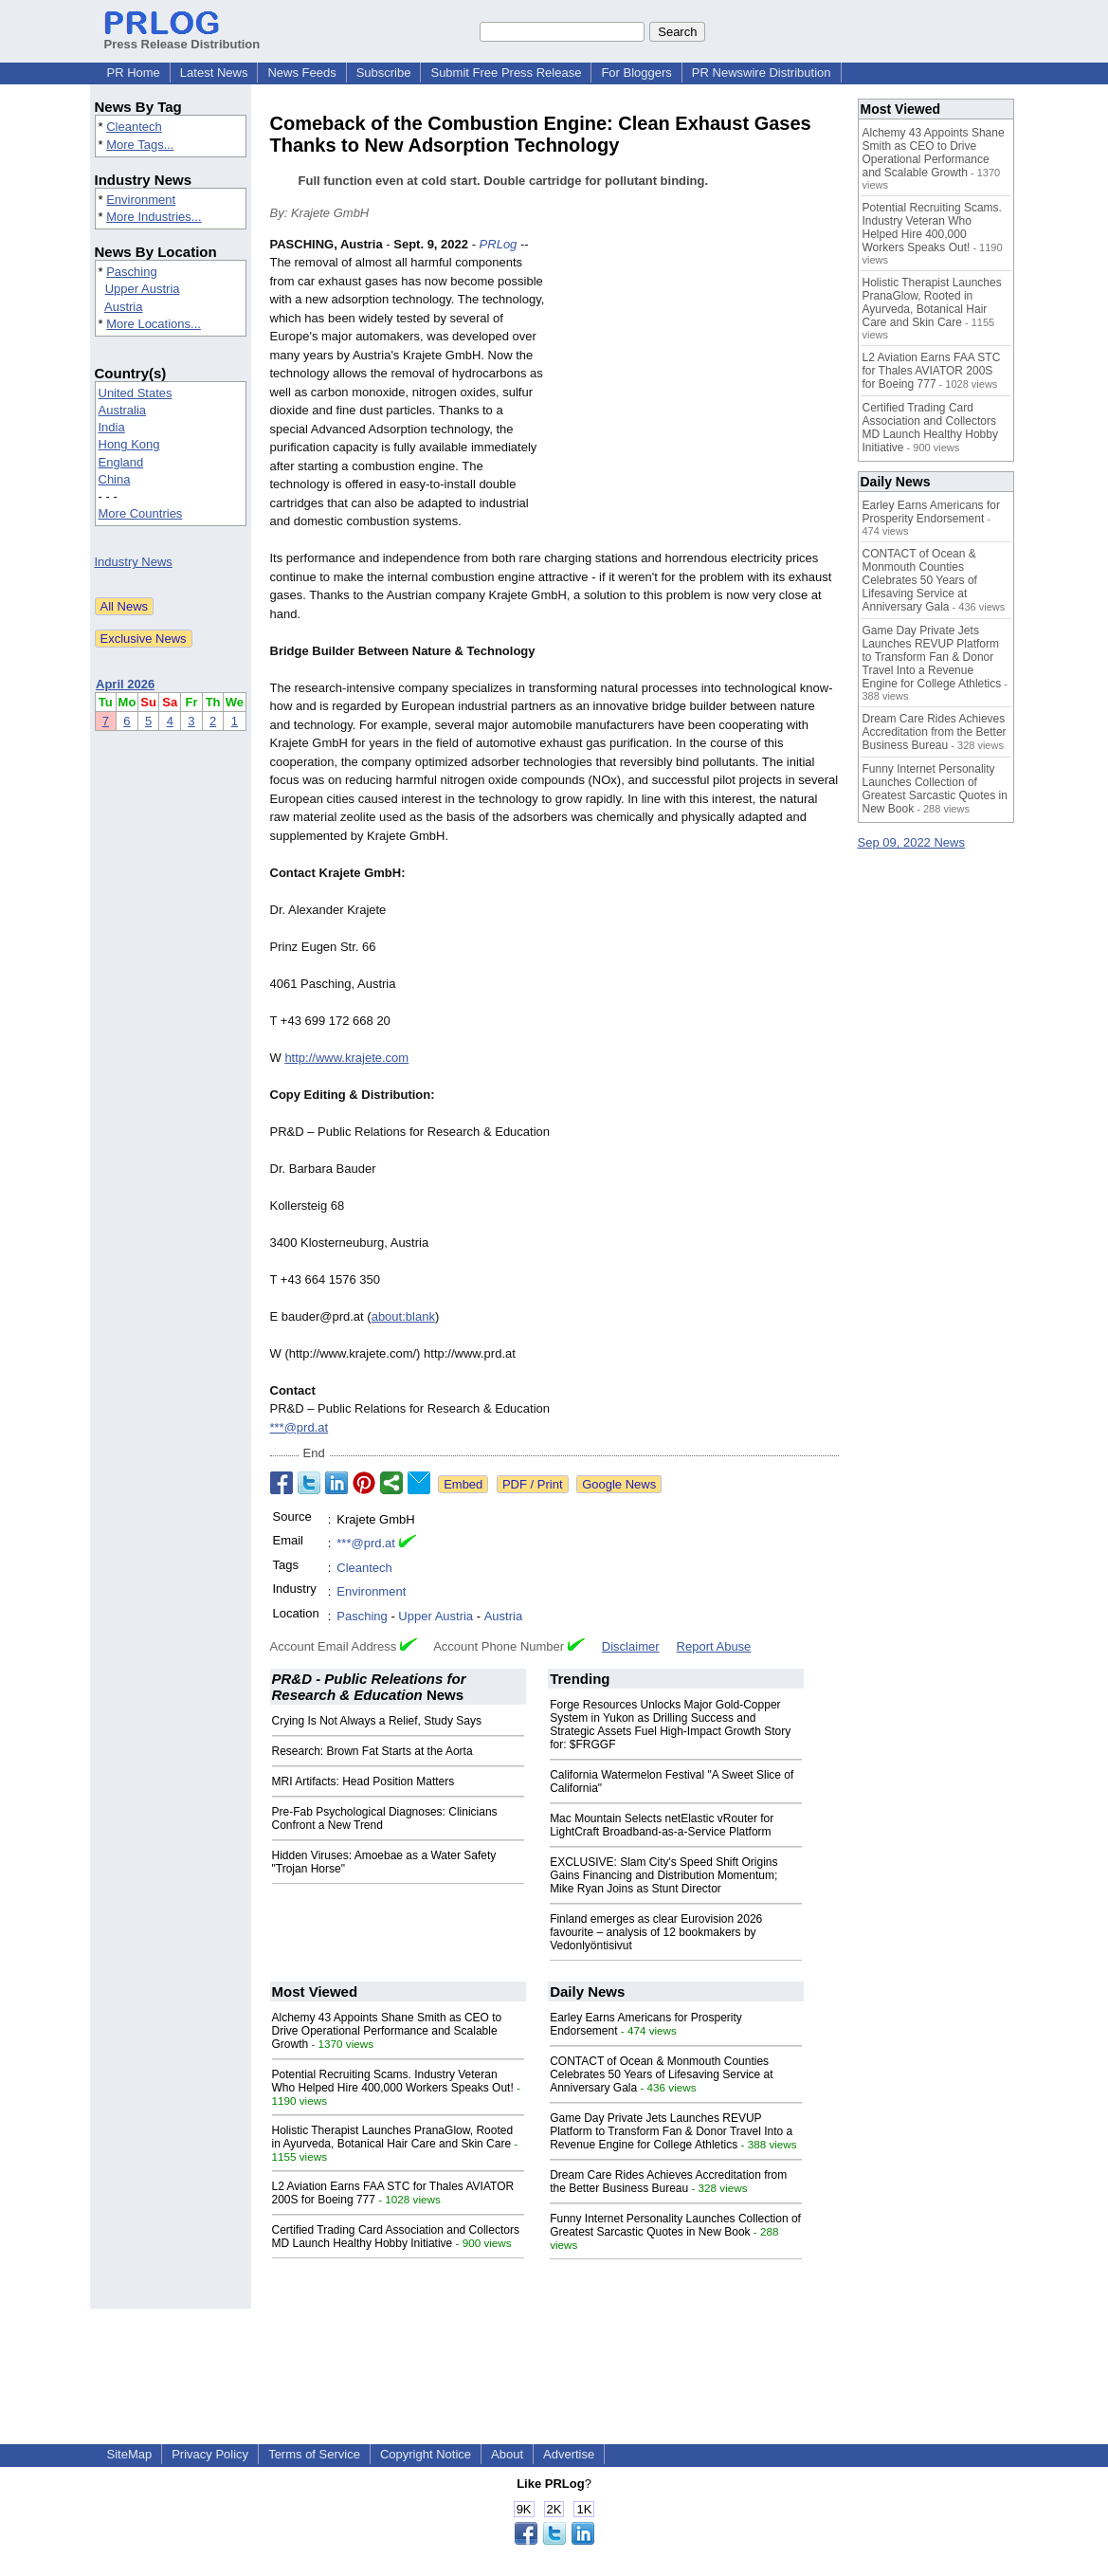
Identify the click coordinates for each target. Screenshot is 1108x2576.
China (115, 479)
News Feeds (301, 72)
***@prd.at (299, 1427)
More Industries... (153, 217)
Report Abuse (714, 1646)
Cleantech (134, 126)
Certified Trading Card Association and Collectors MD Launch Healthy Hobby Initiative (395, 2236)
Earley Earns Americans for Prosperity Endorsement (931, 512)
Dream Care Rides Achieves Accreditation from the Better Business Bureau (668, 2181)
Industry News (134, 562)
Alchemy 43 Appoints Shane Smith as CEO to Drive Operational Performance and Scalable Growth (387, 2031)
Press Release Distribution (182, 37)
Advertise (568, 2454)
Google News (619, 1484)
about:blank (403, 1316)
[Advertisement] (696, 374)
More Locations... (153, 324)
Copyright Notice (425, 2454)
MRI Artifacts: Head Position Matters (363, 1781)
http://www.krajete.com (346, 1057)
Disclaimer (631, 1646)
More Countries (141, 513)
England (121, 462)
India (112, 427)
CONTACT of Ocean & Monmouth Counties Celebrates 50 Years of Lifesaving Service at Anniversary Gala (661, 2074)
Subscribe (383, 72)
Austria (123, 307)
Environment (140, 199)
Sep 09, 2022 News (911, 842)
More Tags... (139, 144)
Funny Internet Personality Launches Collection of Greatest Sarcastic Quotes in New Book (675, 2225)
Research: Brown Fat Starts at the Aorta (372, 1751)
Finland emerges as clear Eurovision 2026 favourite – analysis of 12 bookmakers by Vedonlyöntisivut (656, 1932)
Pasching (131, 272)
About (507, 2454)
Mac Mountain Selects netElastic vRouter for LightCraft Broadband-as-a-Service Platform (661, 1825)
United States (136, 393)
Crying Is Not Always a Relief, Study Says (376, 1720)
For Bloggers (636, 72)
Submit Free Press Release (505, 72)
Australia (123, 410)
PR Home (133, 72)
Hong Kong (129, 444)
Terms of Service (314, 2454)
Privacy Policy (210, 2454)
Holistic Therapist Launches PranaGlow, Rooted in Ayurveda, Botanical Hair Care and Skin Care (393, 2137)
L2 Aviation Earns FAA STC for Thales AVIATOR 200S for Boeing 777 (932, 371)
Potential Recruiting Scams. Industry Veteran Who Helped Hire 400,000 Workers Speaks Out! (393, 2081)
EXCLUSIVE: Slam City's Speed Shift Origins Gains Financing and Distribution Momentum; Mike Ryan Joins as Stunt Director (663, 1875)
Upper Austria (142, 289)
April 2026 (125, 684)
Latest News (214, 72)
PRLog (499, 244)
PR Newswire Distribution (761, 72)
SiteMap (130, 2454)
